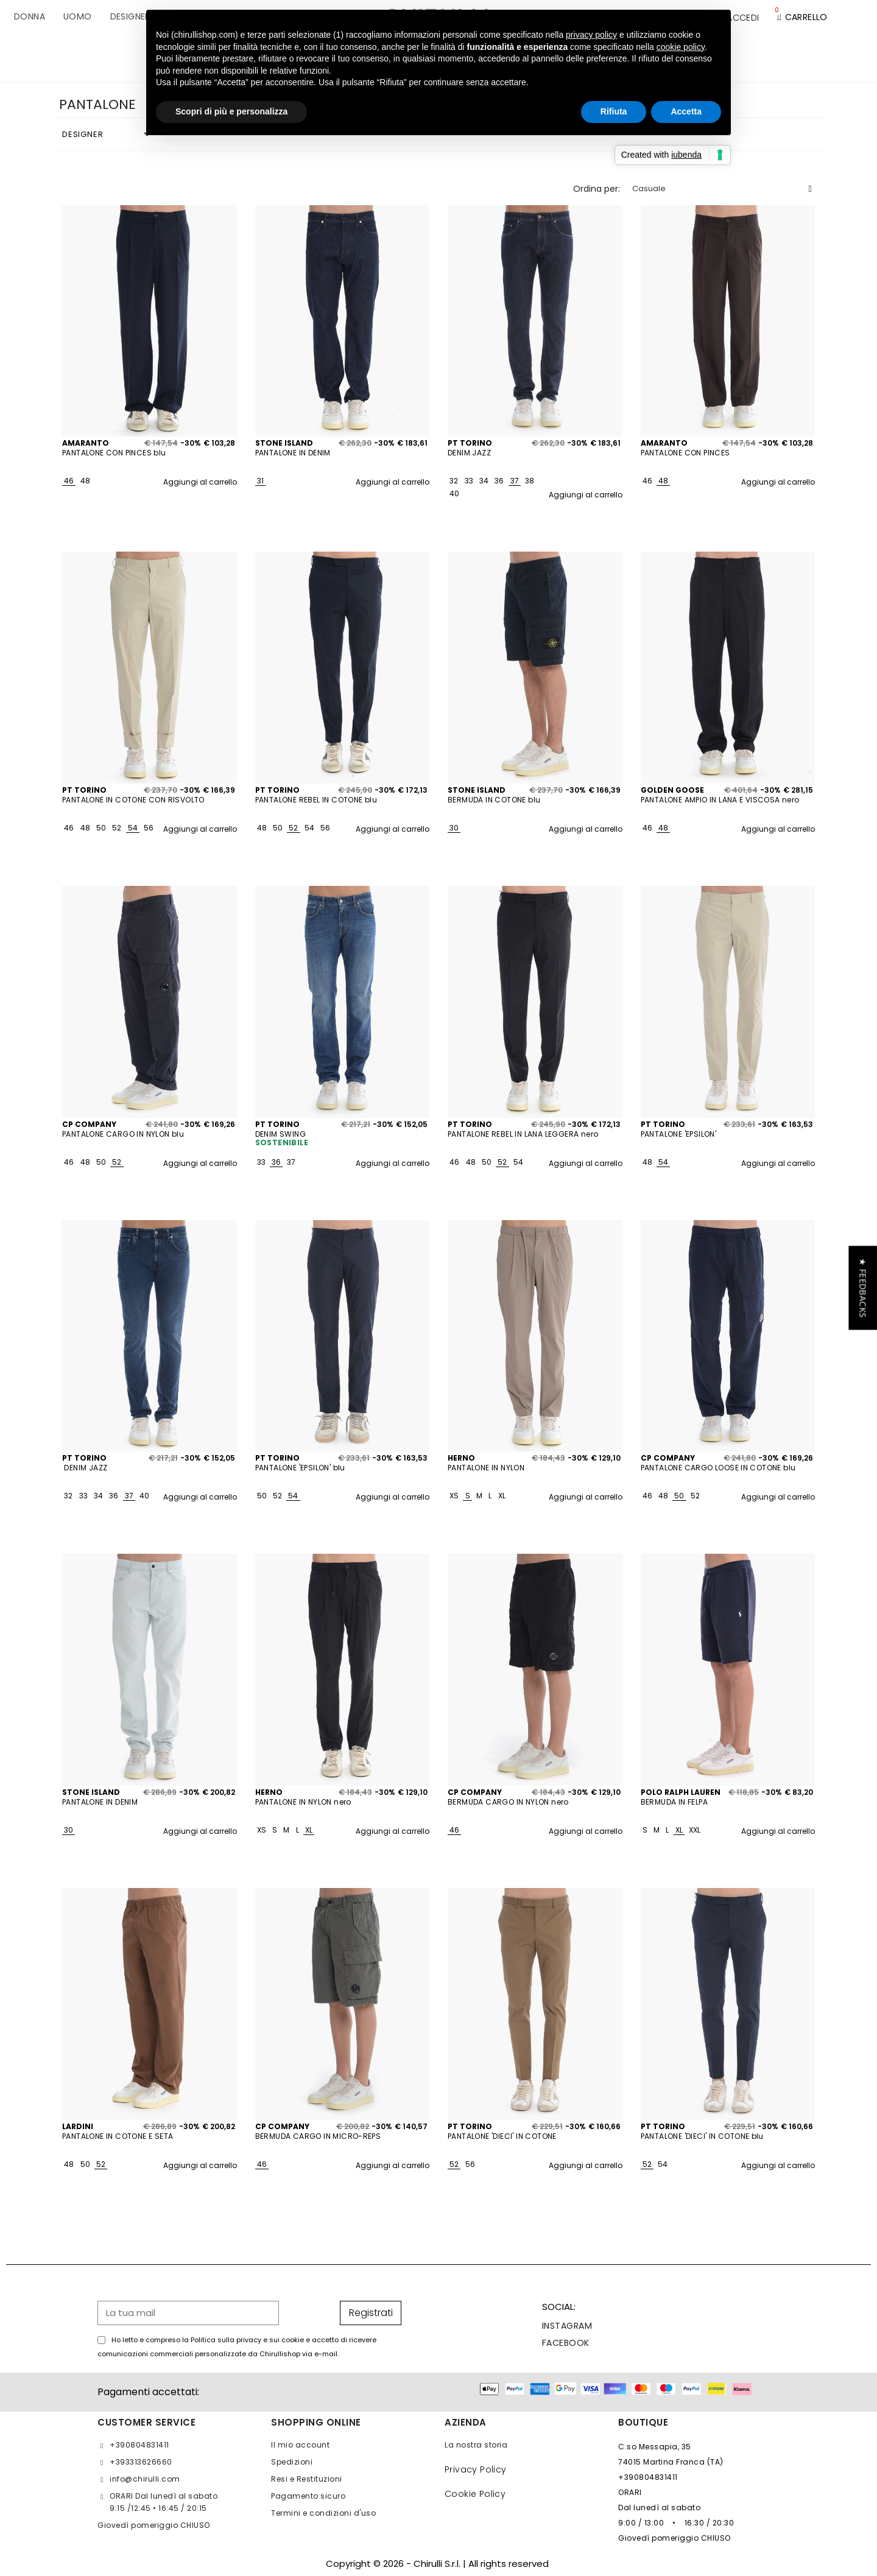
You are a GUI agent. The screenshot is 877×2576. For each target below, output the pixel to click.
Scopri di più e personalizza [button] (231, 111)
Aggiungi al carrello (200, 481)
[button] (862, 1288)
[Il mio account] (742, 18)
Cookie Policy (475, 2494)
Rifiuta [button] (614, 111)
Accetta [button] (686, 111)
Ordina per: (596, 189)
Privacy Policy (476, 2469)
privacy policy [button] (591, 35)
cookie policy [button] (681, 47)
